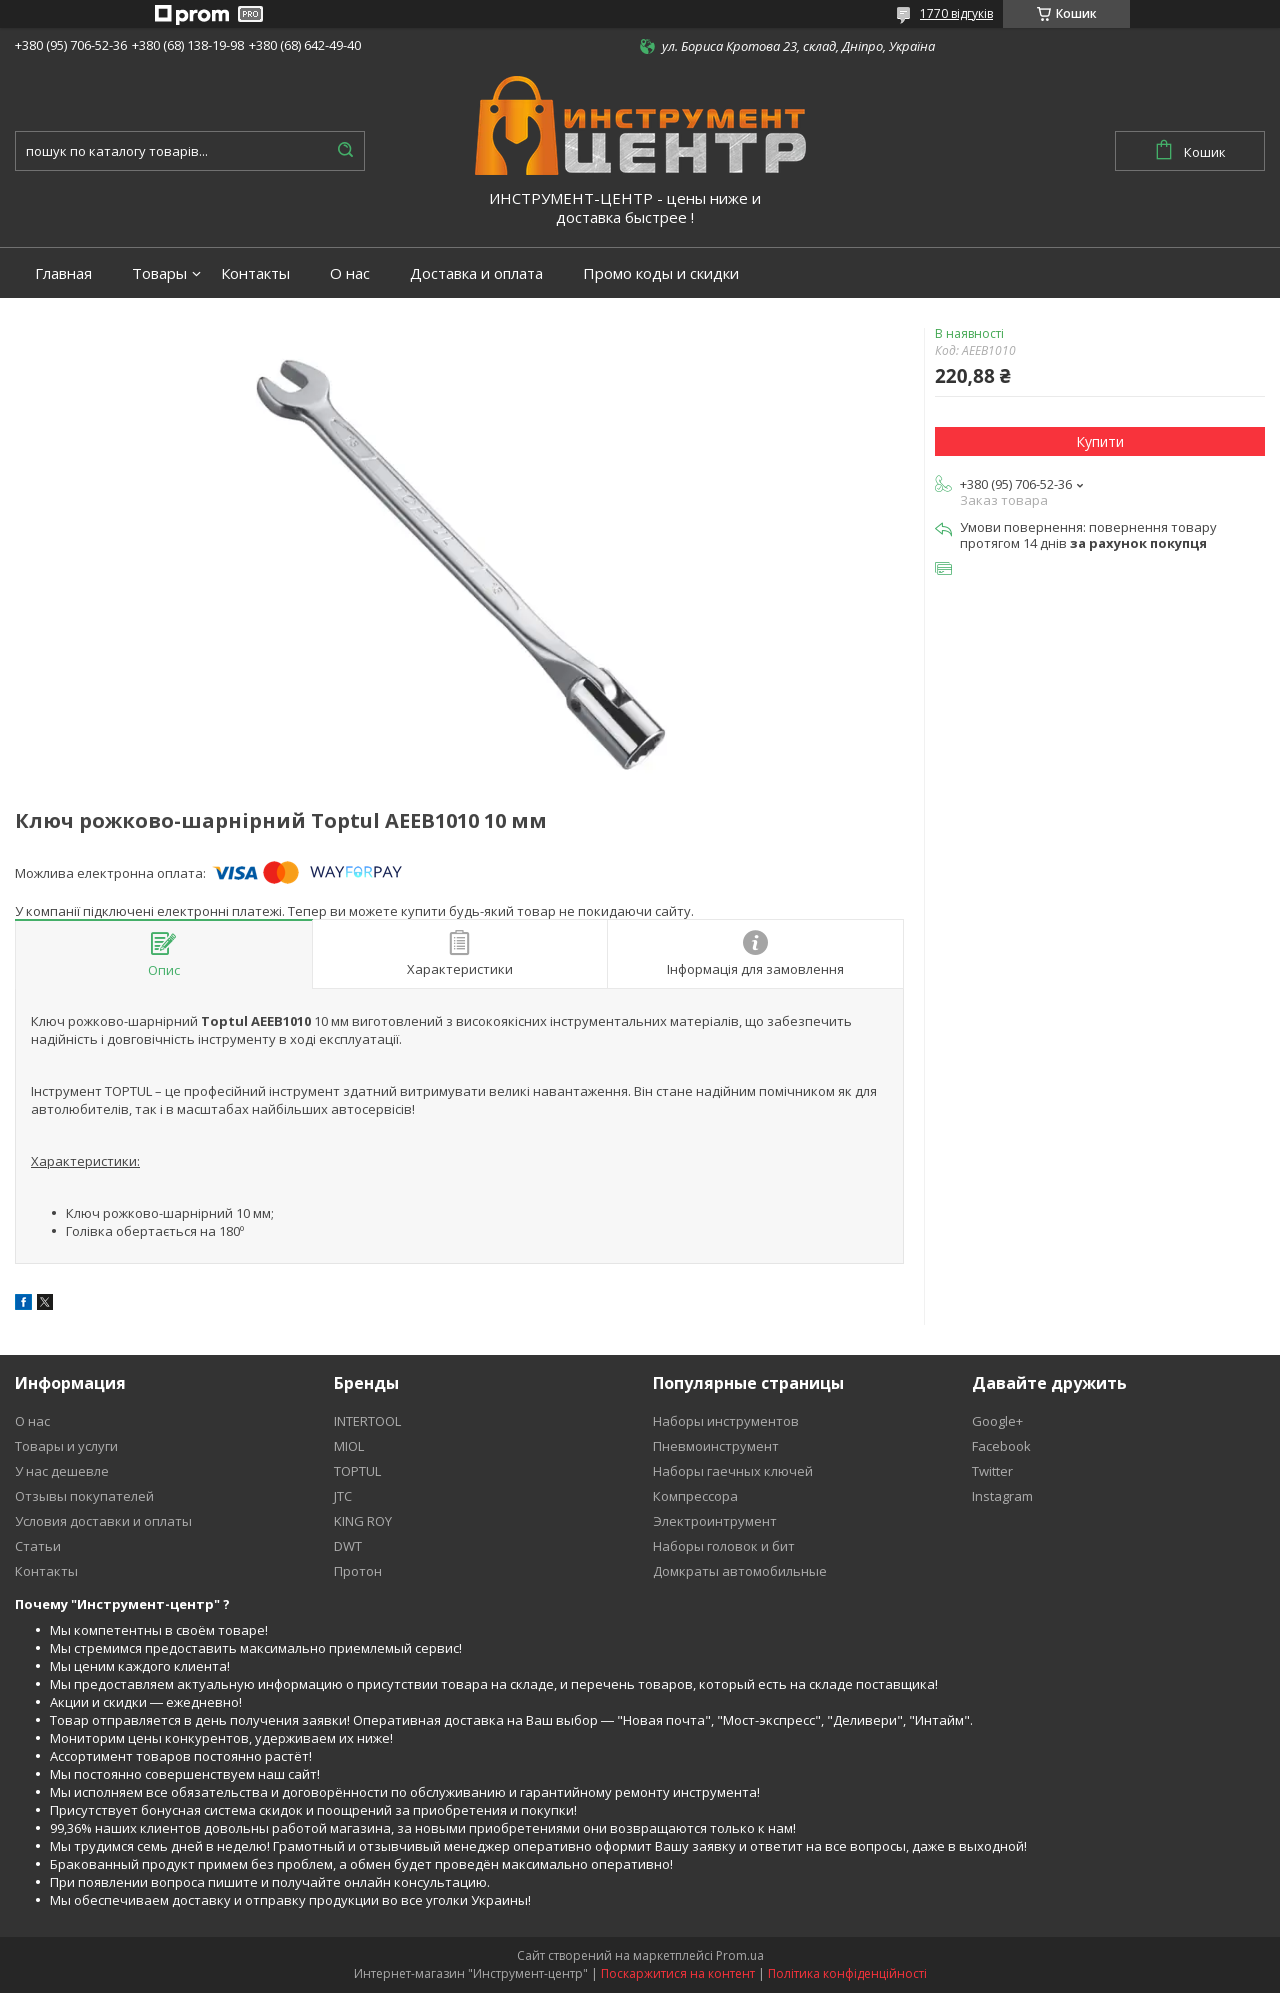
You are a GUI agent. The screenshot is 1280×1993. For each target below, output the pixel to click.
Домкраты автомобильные (740, 1571)
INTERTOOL (367, 1421)
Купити (1100, 441)
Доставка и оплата (476, 273)
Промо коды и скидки (661, 273)
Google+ (997, 1421)
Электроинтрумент (715, 1521)
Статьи (38, 1546)
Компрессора (695, 1496)
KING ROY (363, 1521)
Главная (63, 273)
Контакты (255, 273)
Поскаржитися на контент (678, 1973)
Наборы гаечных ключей (733, 1471)
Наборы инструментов (726, 1421)
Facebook (1001, 1446)
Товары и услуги (66, 1446)
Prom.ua (740, 1955)
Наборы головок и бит (724, 1546)
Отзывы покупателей (84, 1496)
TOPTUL (357, 1471)
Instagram (1002, 1496)
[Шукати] (345, 151)
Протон (358, 1571)
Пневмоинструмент (716, 1446)
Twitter (992, 1471)
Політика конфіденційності (847, 1973)
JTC (343, 1496)
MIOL (349, 1446)
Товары (159, 273)
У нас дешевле (62, 1471)
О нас (350, 273)
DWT (348, 1546)
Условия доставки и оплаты (103, 1521)
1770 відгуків (956, 13)
